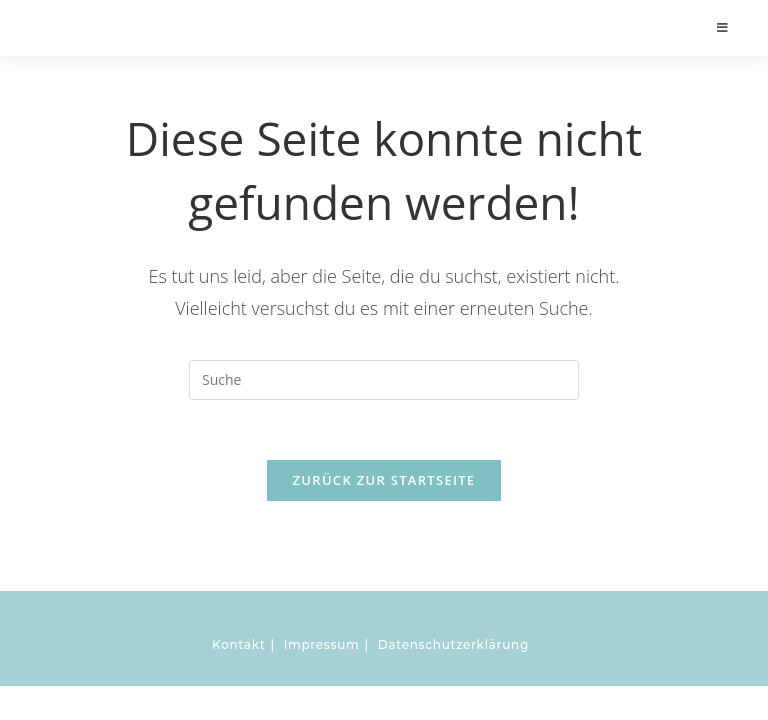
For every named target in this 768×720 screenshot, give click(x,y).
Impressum (322, 644)
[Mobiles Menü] (723, 27)
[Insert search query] (384, 380)
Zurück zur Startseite (384, 480)
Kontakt (238, 644)
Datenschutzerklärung (453, 644)
